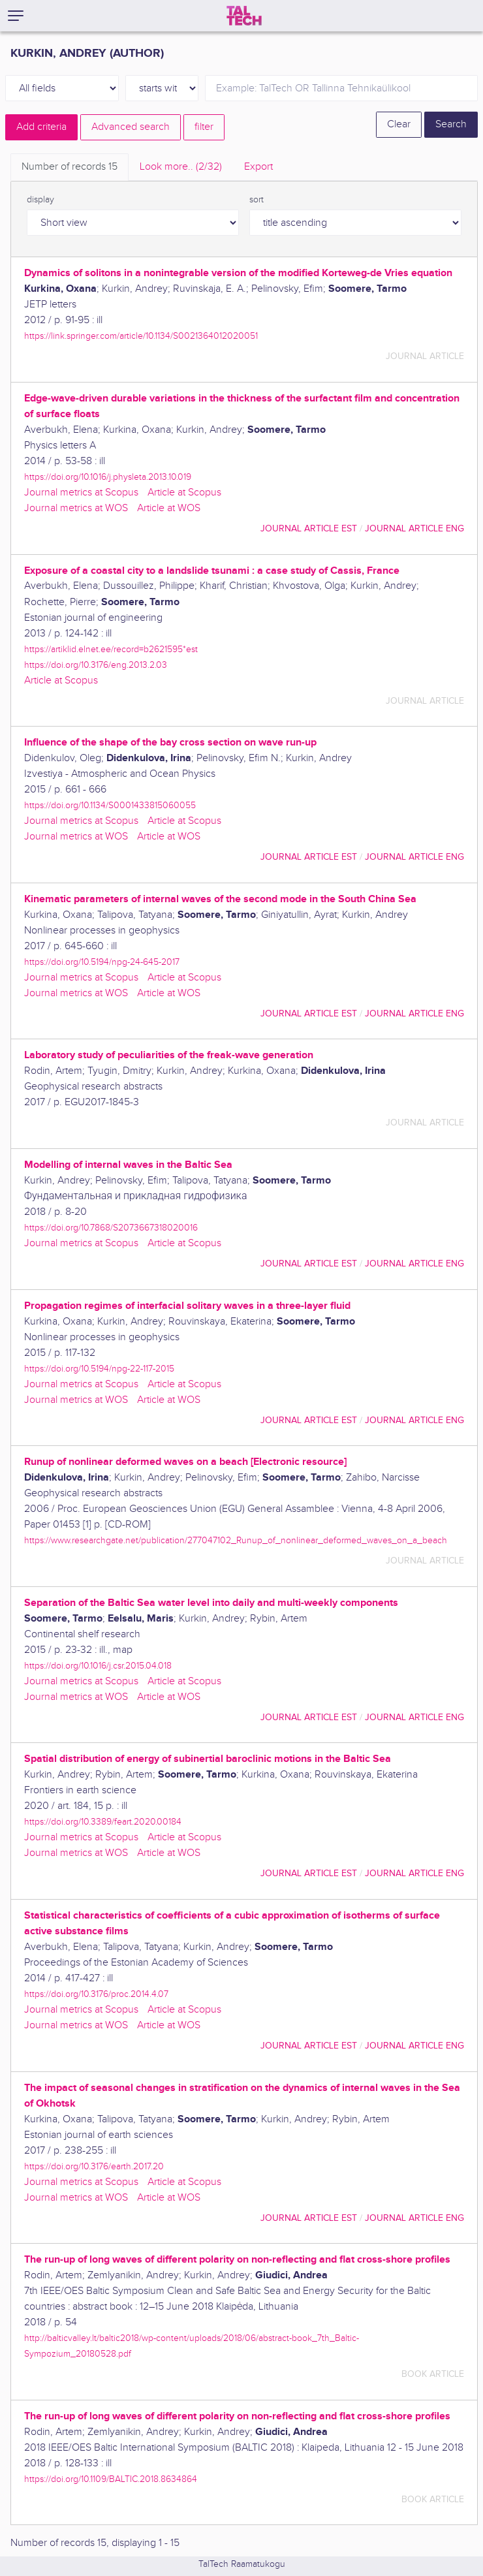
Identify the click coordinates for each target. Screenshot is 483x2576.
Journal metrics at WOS (76, 508)
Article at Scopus (184, 492)
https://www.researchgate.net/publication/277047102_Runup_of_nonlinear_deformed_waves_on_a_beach (235, 1540)
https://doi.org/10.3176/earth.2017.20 (94, 2166)
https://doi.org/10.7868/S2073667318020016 (111, 1227)
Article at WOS (168, 508)
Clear (399, 124)
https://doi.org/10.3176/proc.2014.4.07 (96, 1994)
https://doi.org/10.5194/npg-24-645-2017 (101, 961)
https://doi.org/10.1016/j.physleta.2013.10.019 (107, 476)
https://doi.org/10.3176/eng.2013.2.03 (95, 664)
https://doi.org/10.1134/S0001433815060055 (110, 805)
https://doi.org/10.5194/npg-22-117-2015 (99, 1368)
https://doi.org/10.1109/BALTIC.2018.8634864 (110, 2479)
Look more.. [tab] (181, 167)
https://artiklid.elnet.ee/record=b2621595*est (111, 649)
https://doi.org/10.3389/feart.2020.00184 (102, 1821)
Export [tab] (258, 167)
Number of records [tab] (69, 167)
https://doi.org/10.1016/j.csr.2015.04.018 (98, 1665)
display (40, 200)
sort (256, 200)
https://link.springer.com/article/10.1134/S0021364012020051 (141, 335)
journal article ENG (414, 528)
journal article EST (308, 528)
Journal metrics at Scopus (81, 492)
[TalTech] (244, 15)
